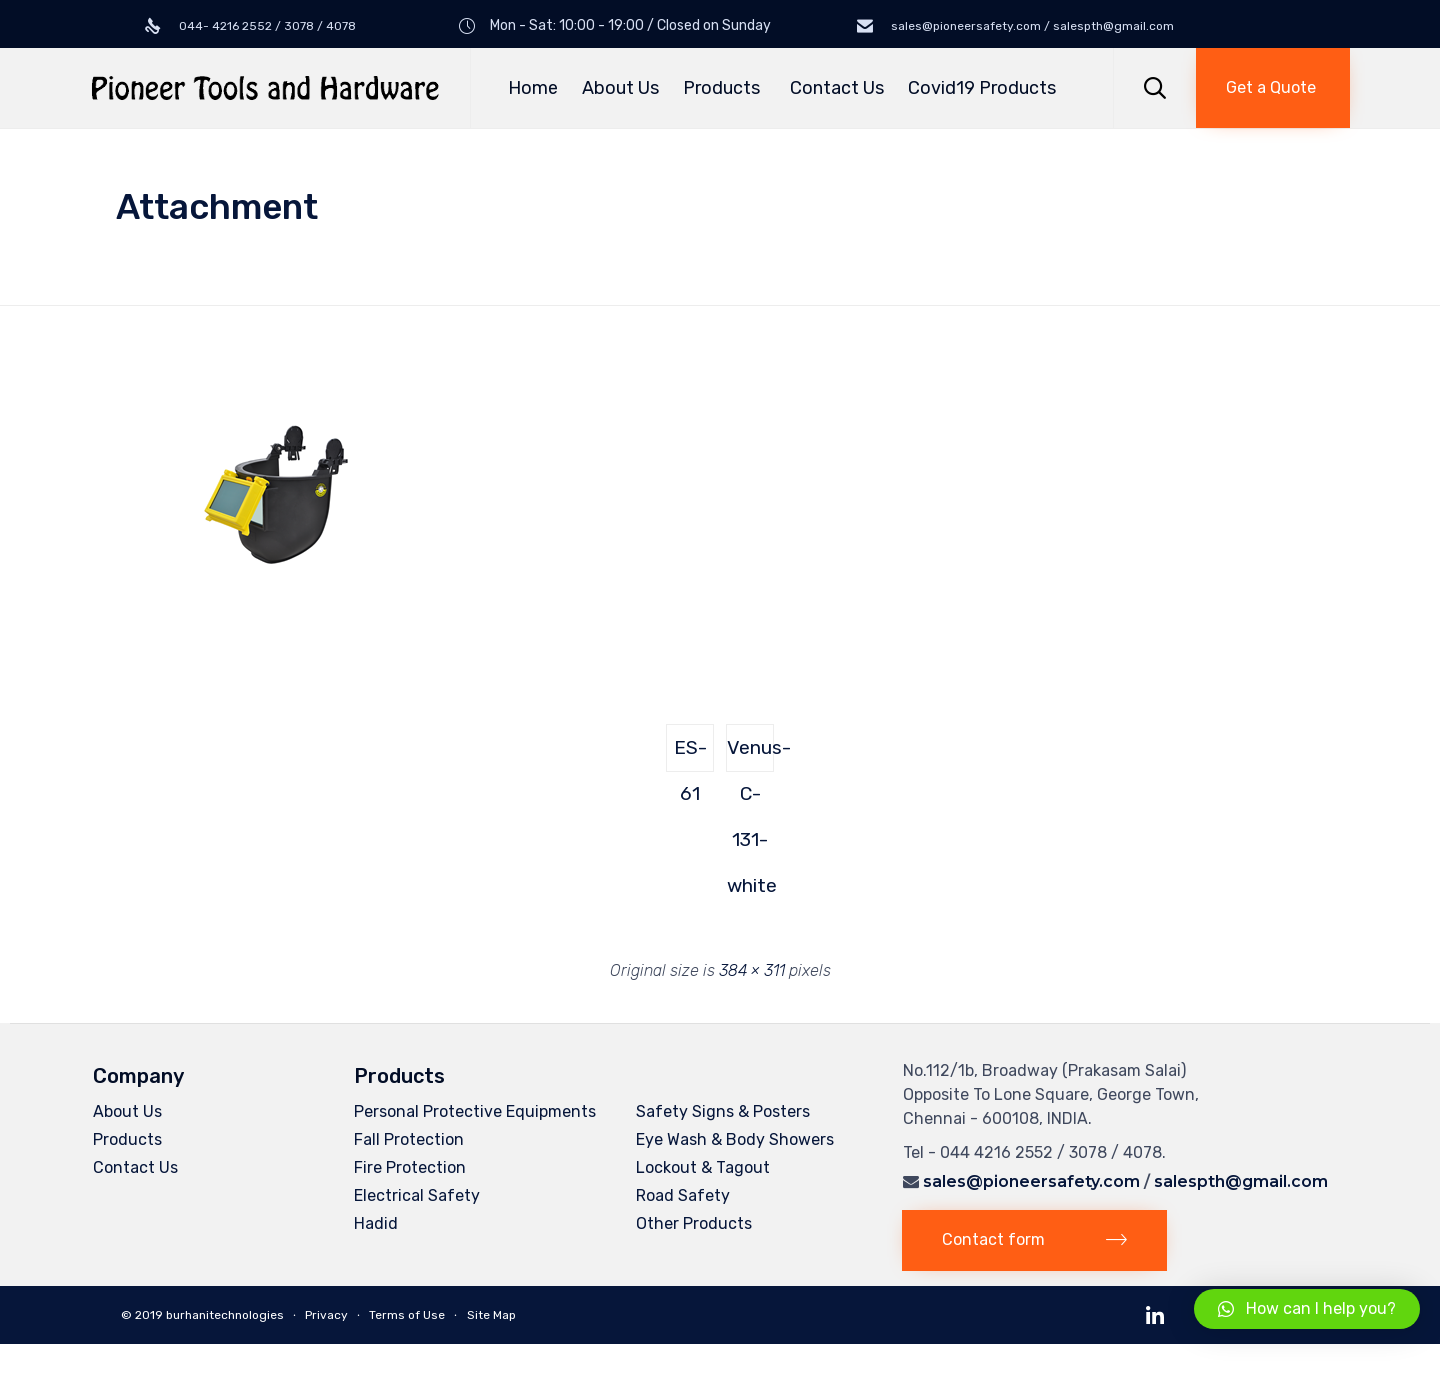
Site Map (491, 1315)
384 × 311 (752, 970)
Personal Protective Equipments (475, 1111)
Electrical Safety (417, 1195)
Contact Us (837, 88)
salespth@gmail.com (1241, 1181)
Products (724, 88)
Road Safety (683, 1195)
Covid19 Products (982, 88)
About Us (620, 88)
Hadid (376, 1223)
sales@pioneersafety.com (1031, 1181)
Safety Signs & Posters (723, 1111)
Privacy (326, 1315)
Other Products (694, 1223)
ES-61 (690, 754)
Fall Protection (409, 1139)
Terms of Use (407, 1315)
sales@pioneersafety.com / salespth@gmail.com (1031, 26)
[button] (1273, 88)
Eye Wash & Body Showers (735, 1139)
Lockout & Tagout (703, 1167)
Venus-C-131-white (750, 754)
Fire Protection (410, 1167)
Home (533, 88)
